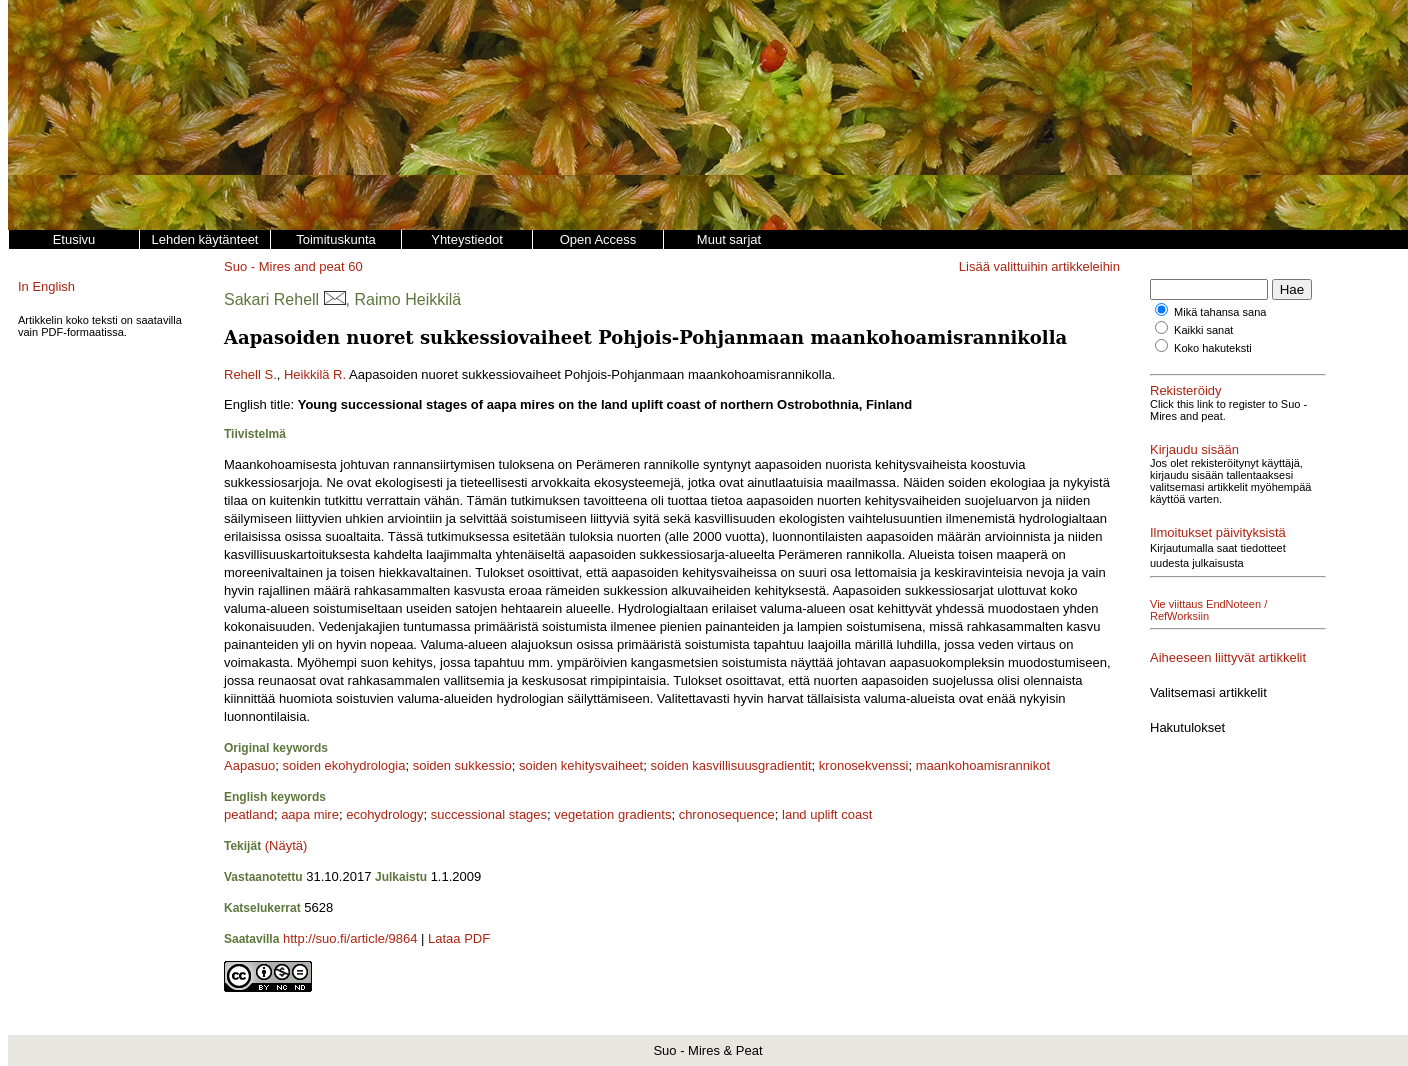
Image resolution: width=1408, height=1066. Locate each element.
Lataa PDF (459, 938)
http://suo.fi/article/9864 (350, 938)
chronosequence (727, 814)
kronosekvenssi (864, 765)
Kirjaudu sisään (1194, 449)
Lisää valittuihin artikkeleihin (1039, 266)
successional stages (489, 814)
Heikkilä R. (315, 374)
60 (355, 266)
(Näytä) (286, 845)
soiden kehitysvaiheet (581, 765)
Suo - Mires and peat (284, 266)
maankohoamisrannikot (983, 765)
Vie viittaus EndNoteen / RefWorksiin (1239, 592)
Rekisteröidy (1186, 390)
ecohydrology (384, 814)
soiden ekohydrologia (344, 765)
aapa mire (310, 814)
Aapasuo (249, 765)
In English (46, 286)
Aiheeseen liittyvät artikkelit (1228, 633)
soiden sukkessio (462, 765)
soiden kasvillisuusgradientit (730, 765)
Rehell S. (250, 374)
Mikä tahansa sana (1220, 312)
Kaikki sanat (1203, 330)
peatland (249, 814)
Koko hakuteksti (1213, 348)
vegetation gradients (612, 814)
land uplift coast (827, 814)
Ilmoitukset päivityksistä (1218, 520)
